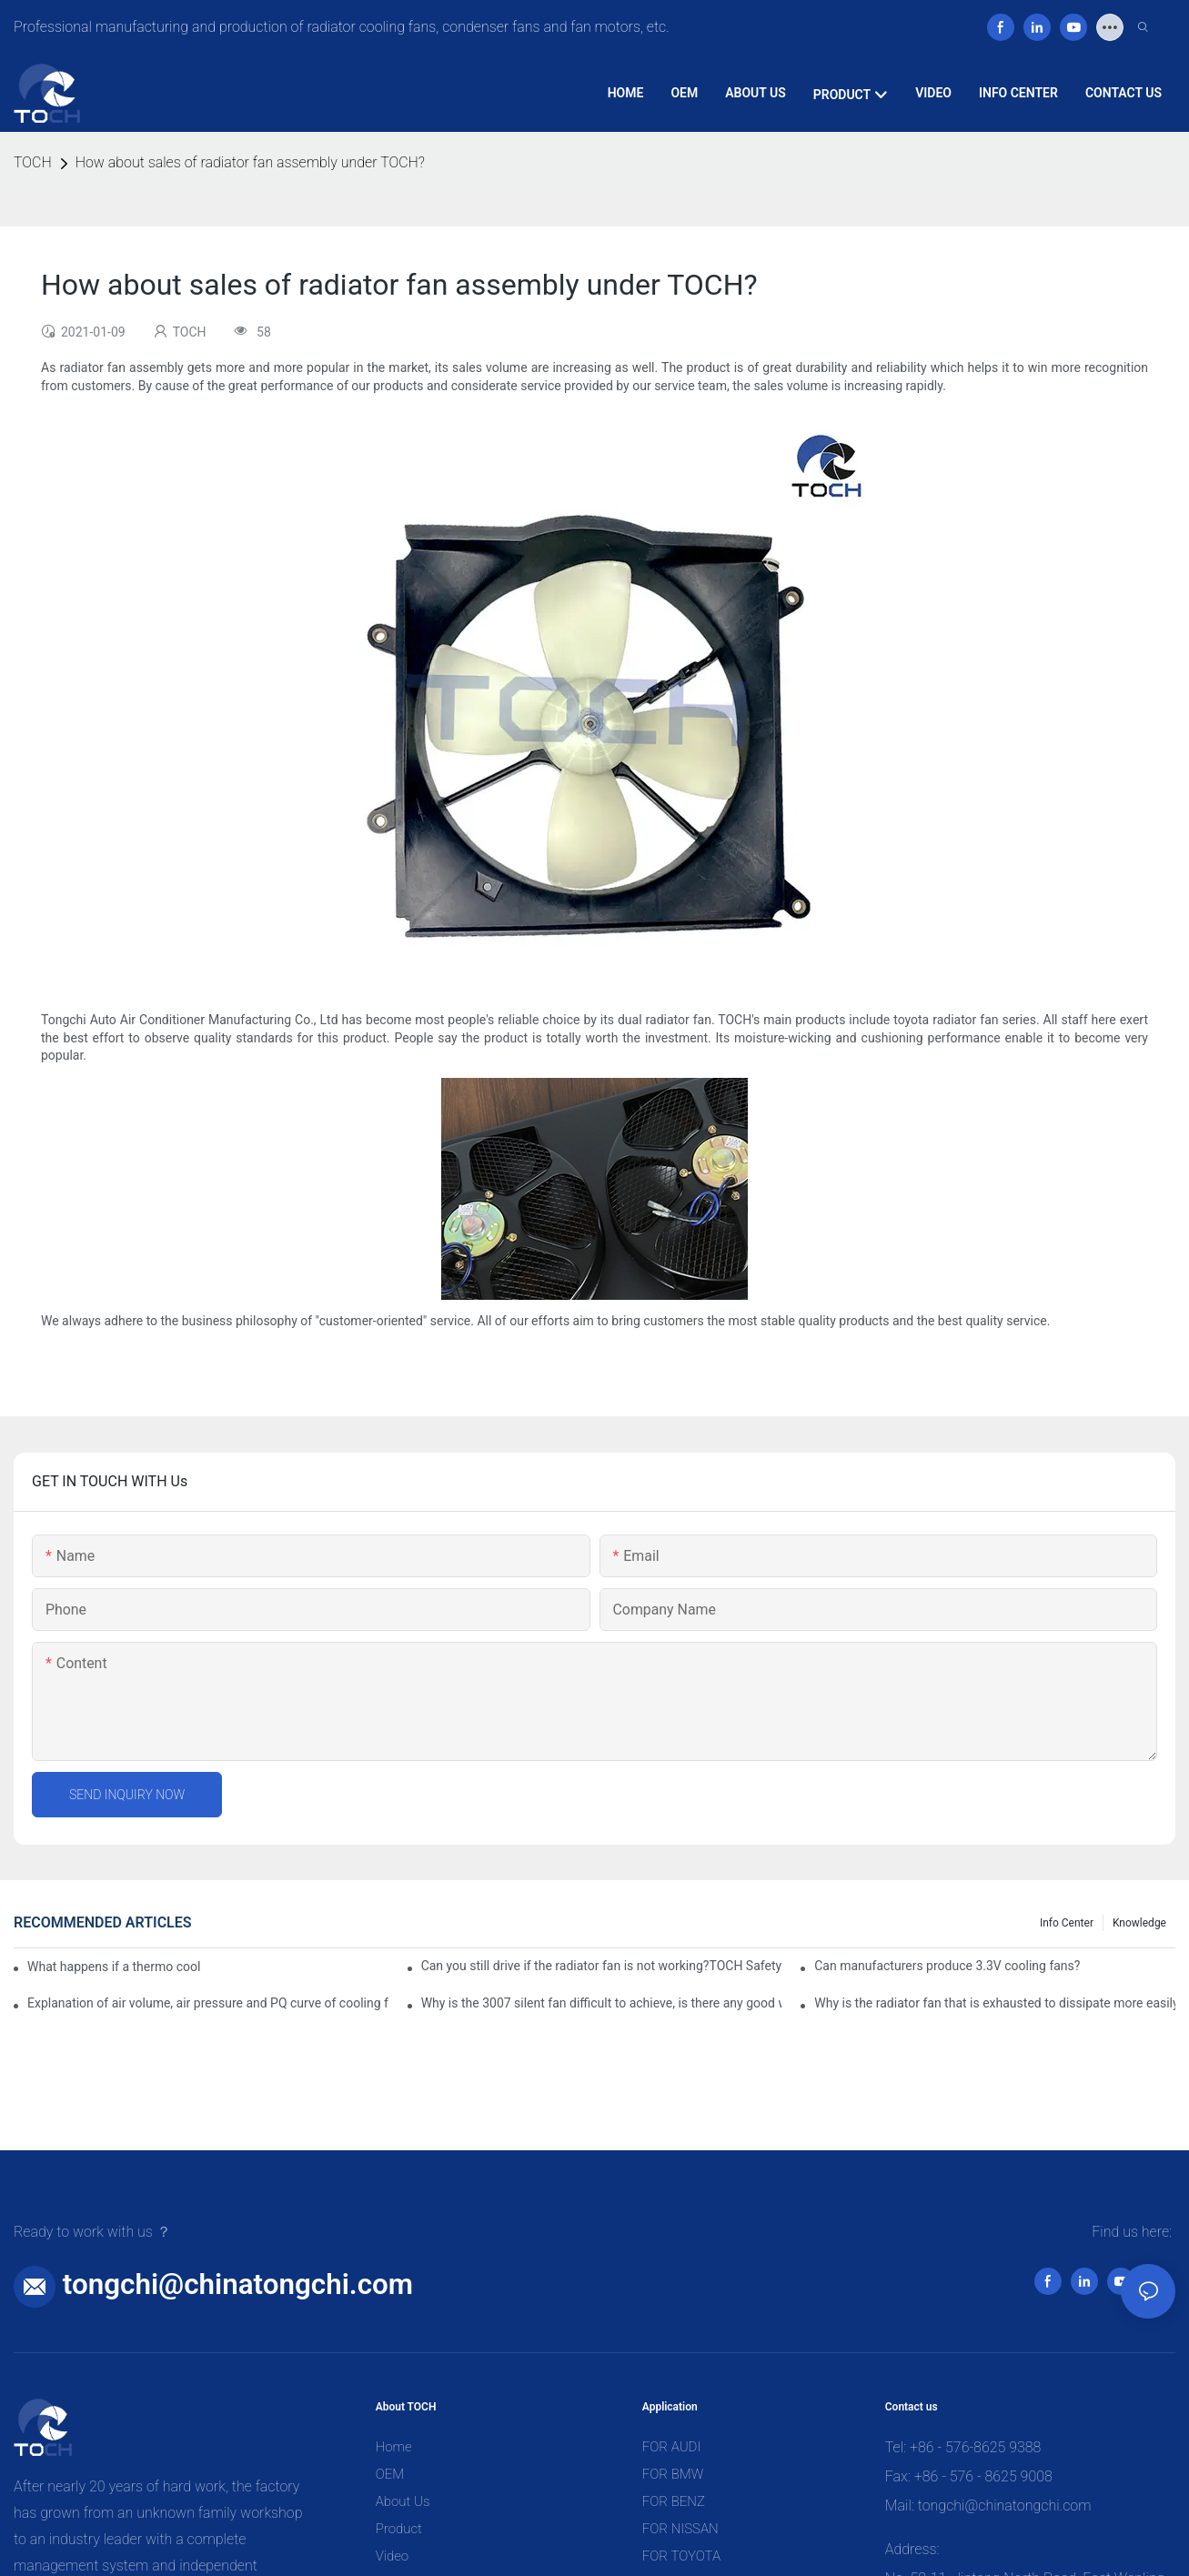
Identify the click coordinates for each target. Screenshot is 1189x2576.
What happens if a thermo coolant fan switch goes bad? (114, 1966)
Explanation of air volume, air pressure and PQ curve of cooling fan (207, 2003)
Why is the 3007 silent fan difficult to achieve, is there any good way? (601, 2003)
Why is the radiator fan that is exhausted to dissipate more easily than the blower (994, 2003)
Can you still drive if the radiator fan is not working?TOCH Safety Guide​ (601, 1965)
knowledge (1139, 1923)
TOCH (33, 162)
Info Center (1066, 1923)
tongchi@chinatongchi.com (238, 2284)
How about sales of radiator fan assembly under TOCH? (250, 162)
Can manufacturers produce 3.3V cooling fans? (947, 1965)
